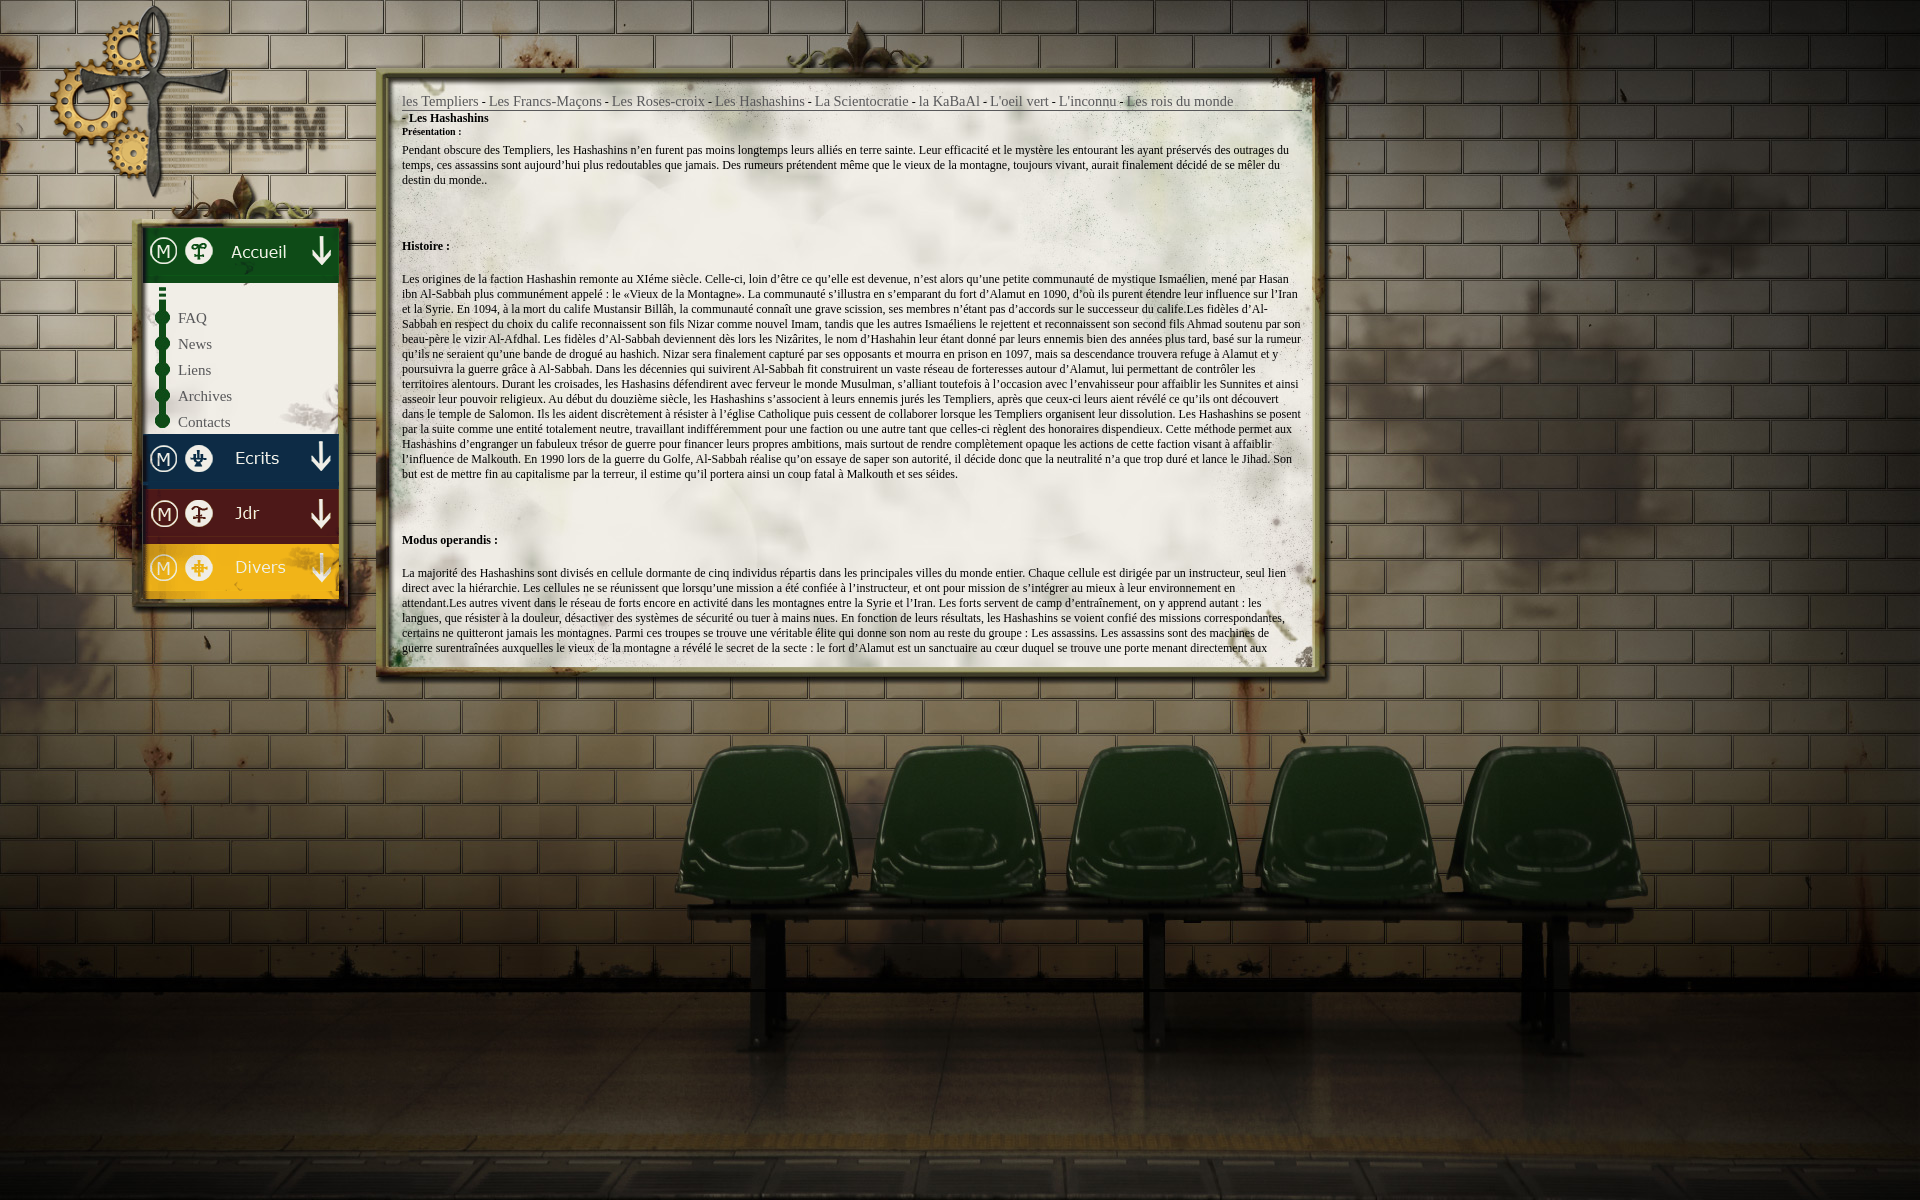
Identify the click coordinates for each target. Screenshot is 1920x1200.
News (195, 344)
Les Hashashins (760, 101)
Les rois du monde (1180, 101)
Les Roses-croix (658, 101)
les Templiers (440, 101)
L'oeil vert (1019, 101)
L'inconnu (1088, 101)
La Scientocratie (862, 101)
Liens (194, 370)
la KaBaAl (949, 101)
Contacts (204, 422)
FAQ (192, 318)
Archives (205, 396)
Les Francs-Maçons (545, 101)
